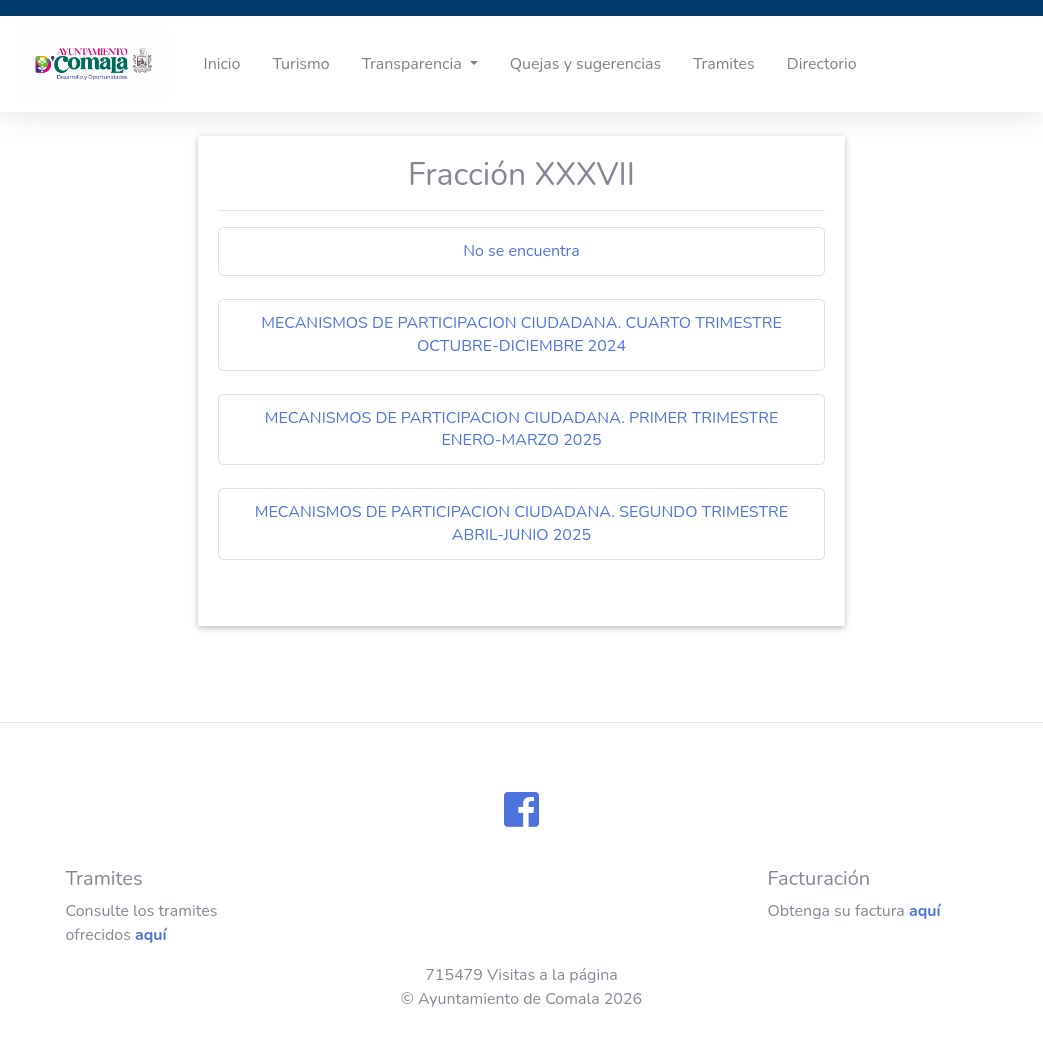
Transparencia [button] (414, 64)
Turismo (300, 64)
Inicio (222, 64)
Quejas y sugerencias (585, 64)
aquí (151, 935)
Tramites (724, 64)
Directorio (822, 64)
